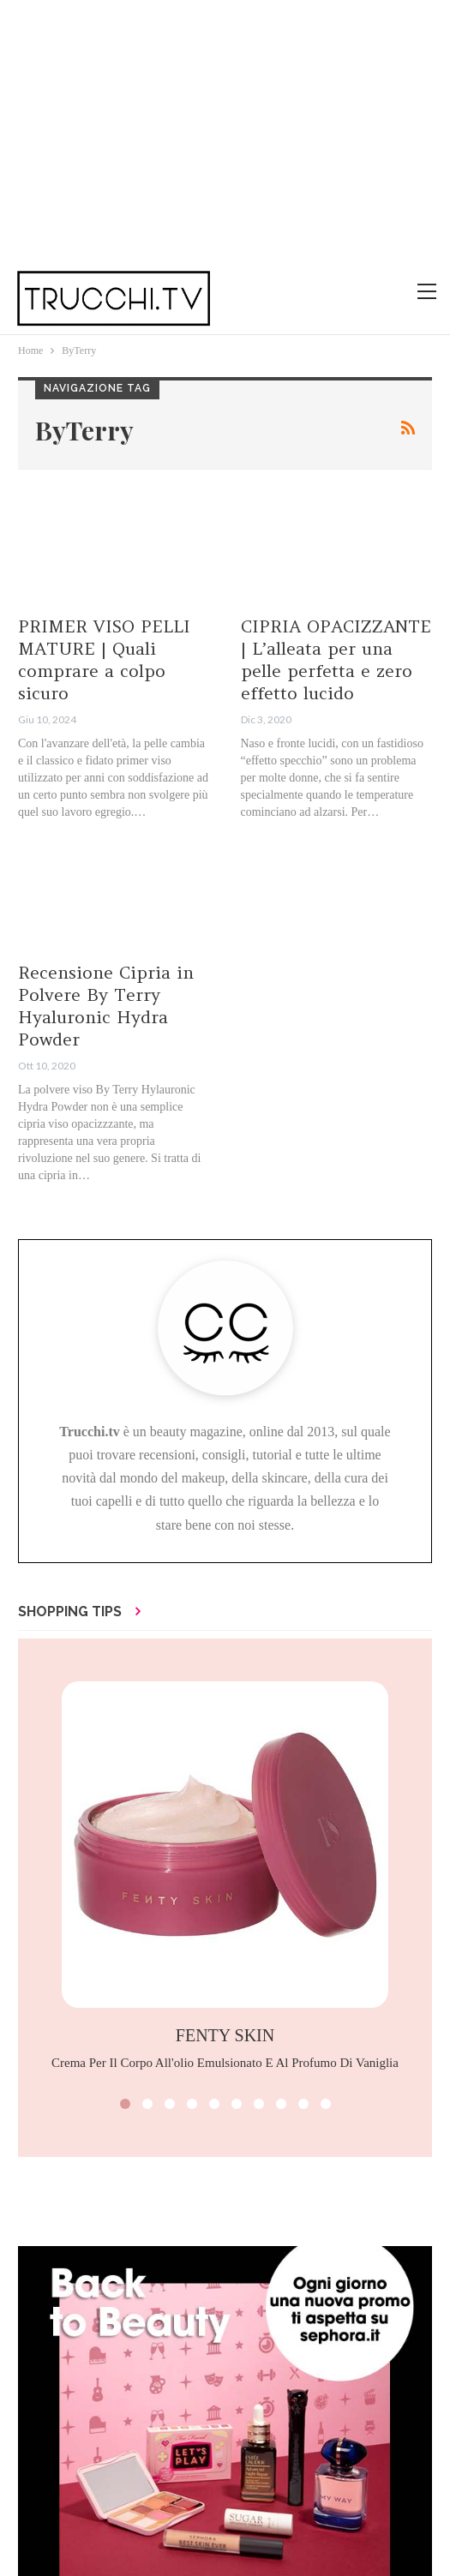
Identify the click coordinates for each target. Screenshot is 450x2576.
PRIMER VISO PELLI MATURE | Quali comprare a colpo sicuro (104, 659)
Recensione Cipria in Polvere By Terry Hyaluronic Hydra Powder (106, 1006)
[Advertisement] (225, 129)
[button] (125, 2104)
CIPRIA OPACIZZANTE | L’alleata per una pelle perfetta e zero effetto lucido (336, 659)
